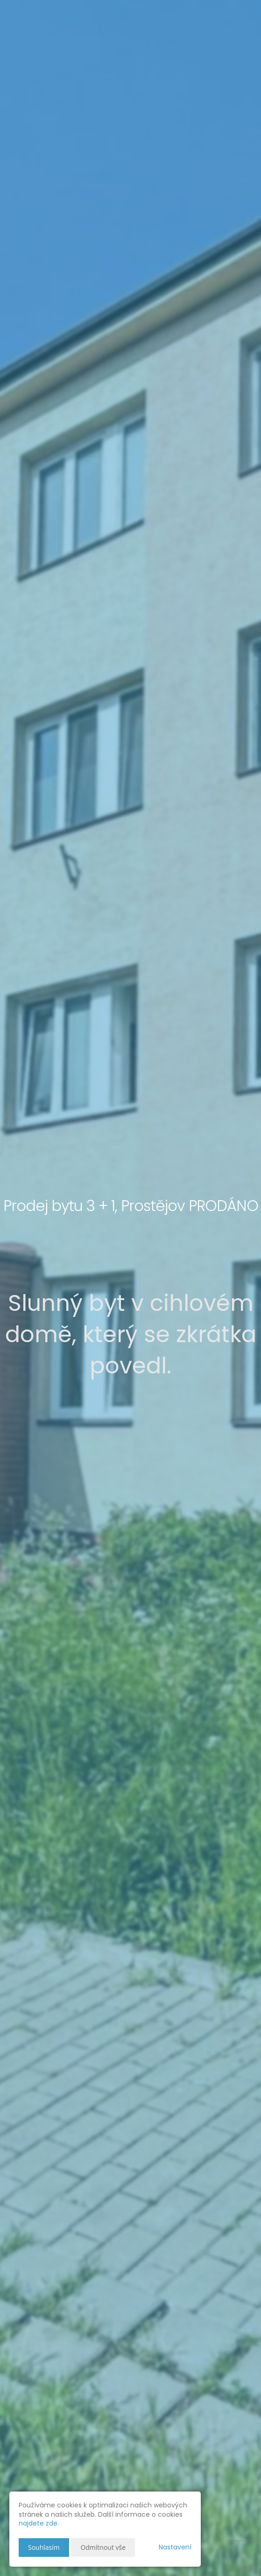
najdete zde (38, 2523)
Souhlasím (44, 2547)
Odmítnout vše (103, 2547)
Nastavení (175, 2547)
